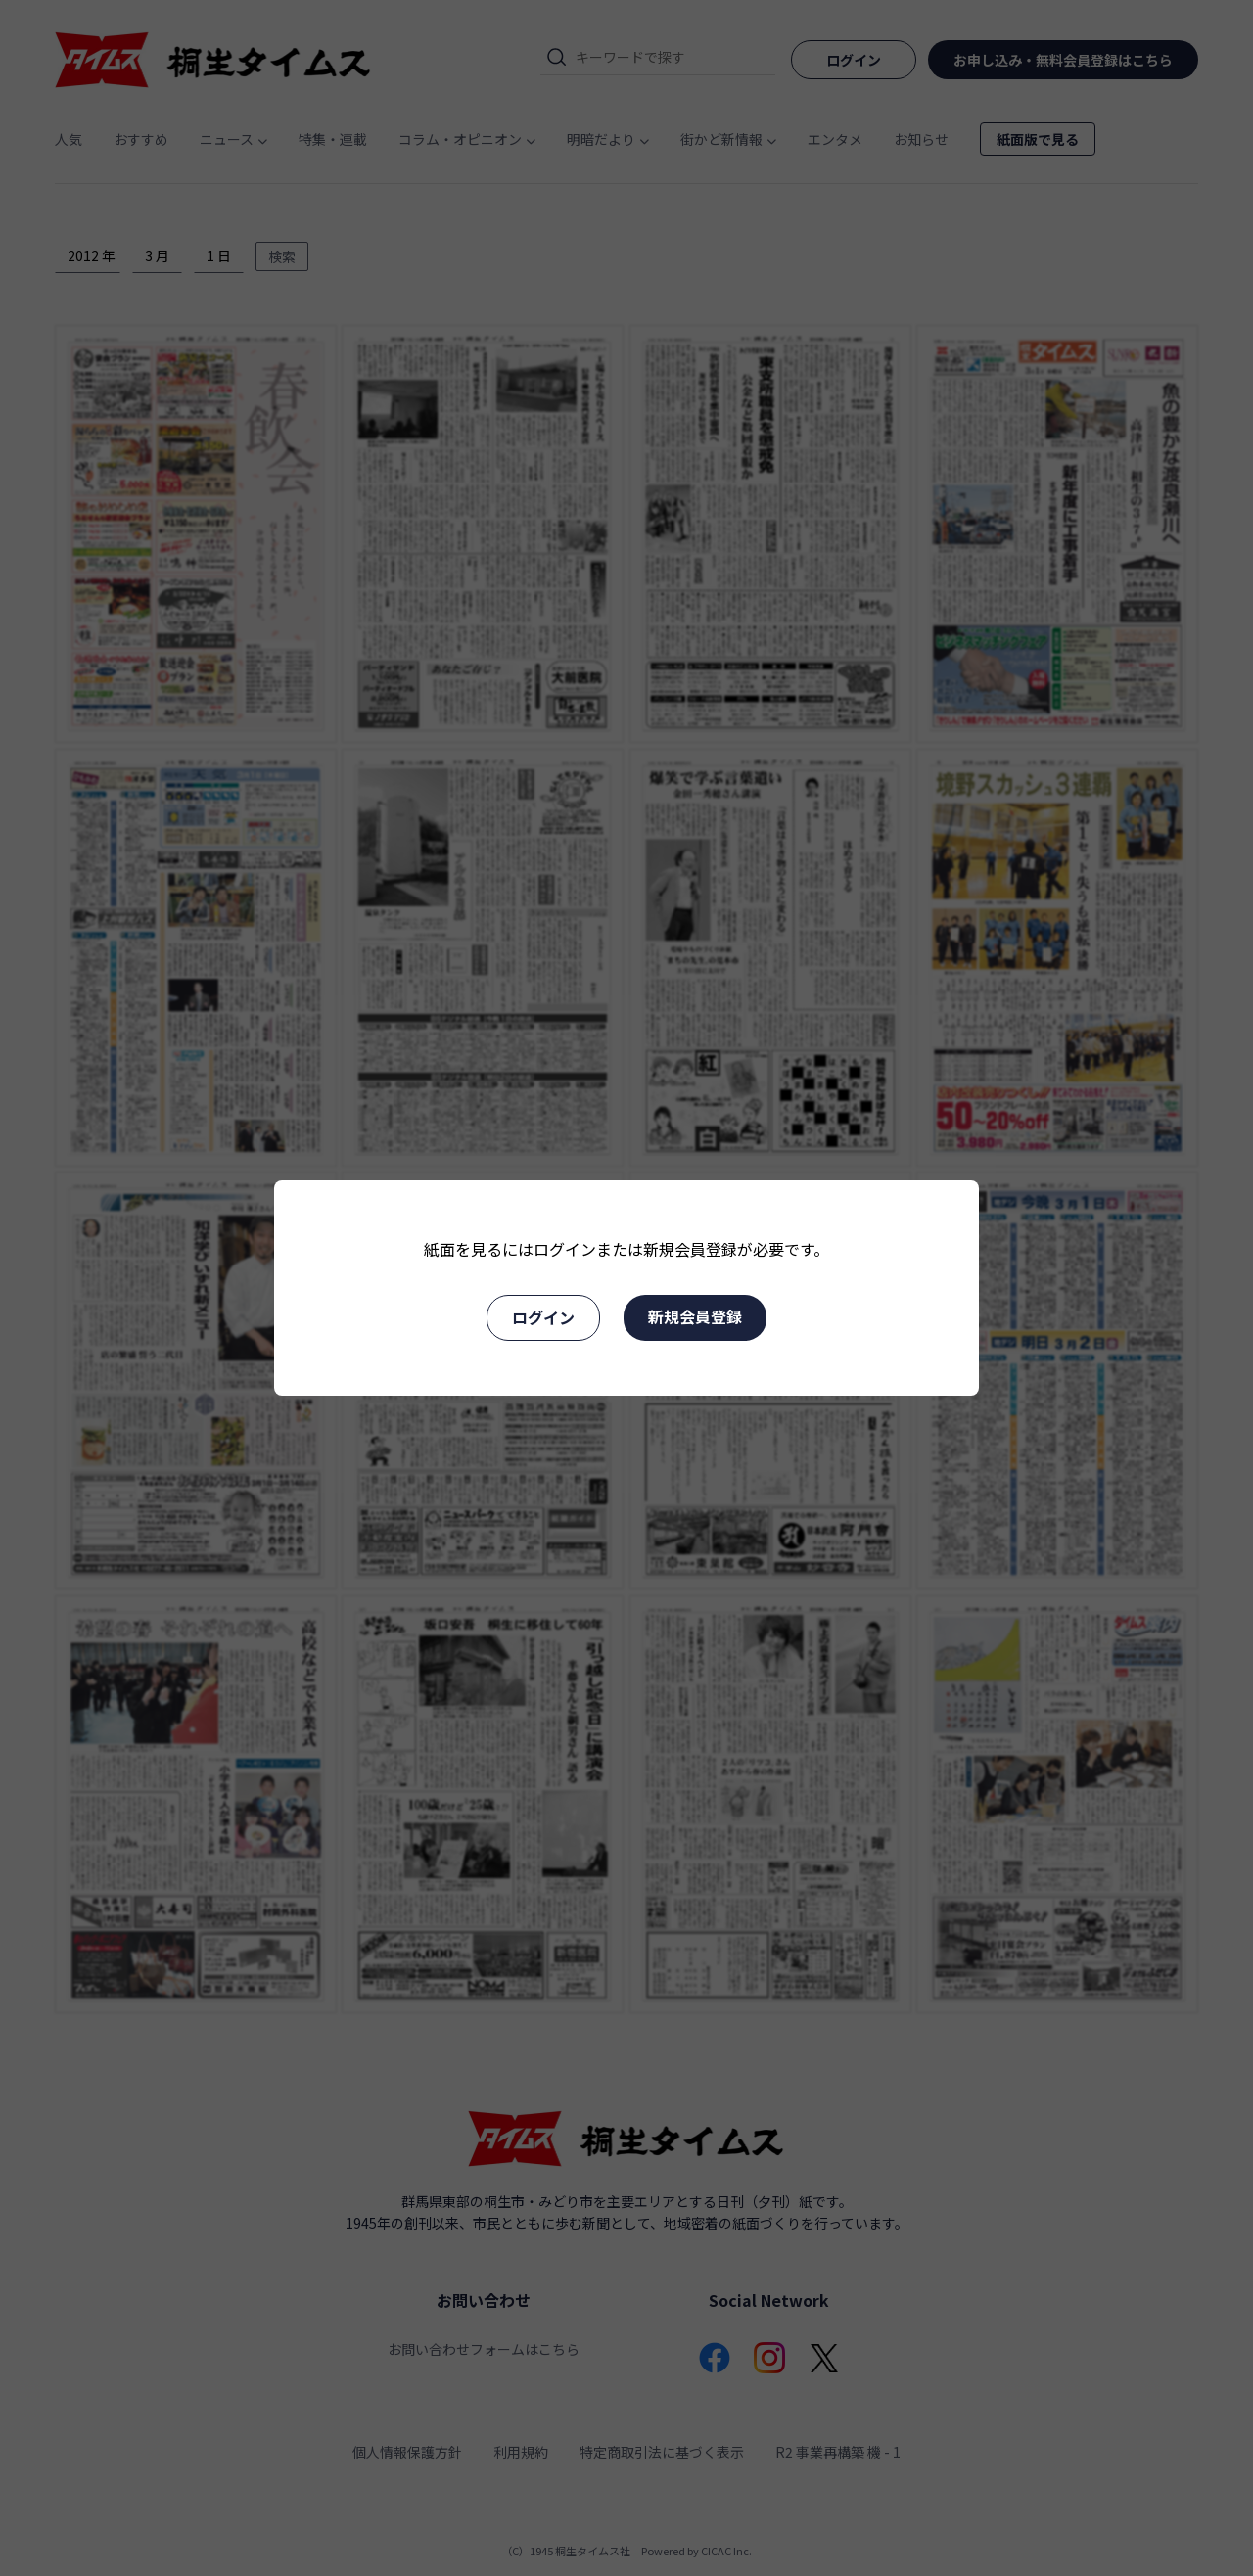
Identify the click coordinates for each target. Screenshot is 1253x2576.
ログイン (543, 1317)
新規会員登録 (695, 1316)
